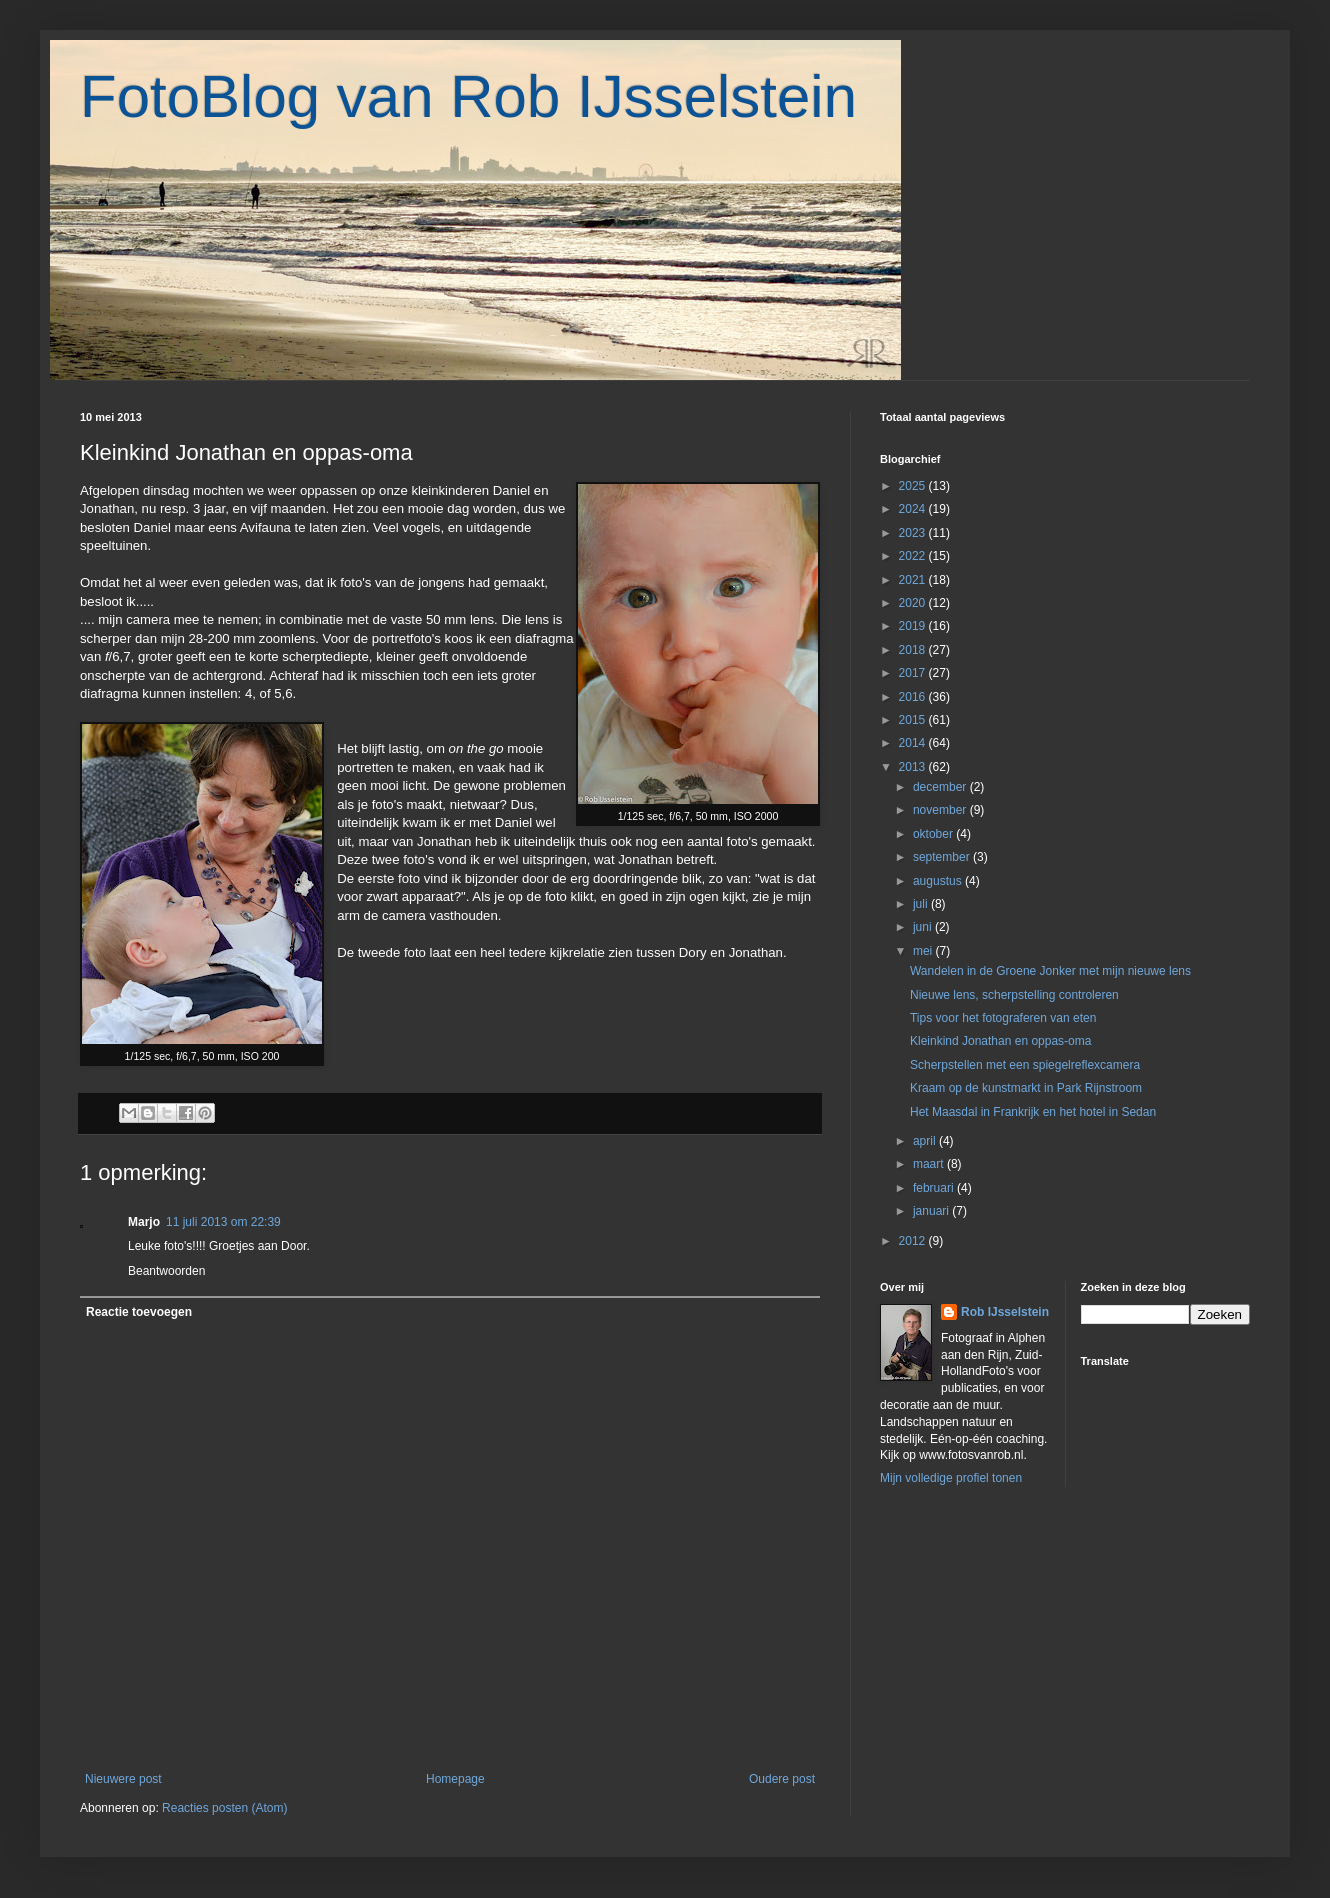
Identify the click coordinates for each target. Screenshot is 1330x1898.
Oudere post (782, 1779)
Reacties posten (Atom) (224, 1808)
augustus (939, 881)
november (941, 810)
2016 (914, 697)
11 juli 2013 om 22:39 (223, 1222)
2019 (914, 626)
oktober (934, 834)
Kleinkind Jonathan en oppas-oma (1000, 1041)
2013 (914, 767)
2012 (914, 1241)
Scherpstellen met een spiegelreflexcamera (1025, 1065)
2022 (914, 556)
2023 (914, 533)
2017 (914, 673)
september (943, 857)
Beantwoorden (166, 1271)
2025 (914, 486)
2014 (914, 743)
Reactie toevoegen (139, 1312)
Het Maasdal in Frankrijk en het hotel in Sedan (1033, 1112)
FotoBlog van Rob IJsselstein (468, 96)
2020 (914, 603)
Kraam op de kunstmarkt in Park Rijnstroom (1026, 1088)
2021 (914, 580)
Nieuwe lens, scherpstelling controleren (1014, 995)
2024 (914, 509)
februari (935, 1188)
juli (922, 904)
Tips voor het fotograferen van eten (1003, 1018)
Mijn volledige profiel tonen (951, 1478)
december (941, 787)
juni (924, 927)
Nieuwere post (123, 1779)
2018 (914, 650)
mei (924, 951)
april (926, 1141)
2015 (914, 720)
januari (932, 1211)
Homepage (455, 1779)
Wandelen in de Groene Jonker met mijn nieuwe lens (1050, 971)
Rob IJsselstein (1005, 1312)
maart (930, 1164)
